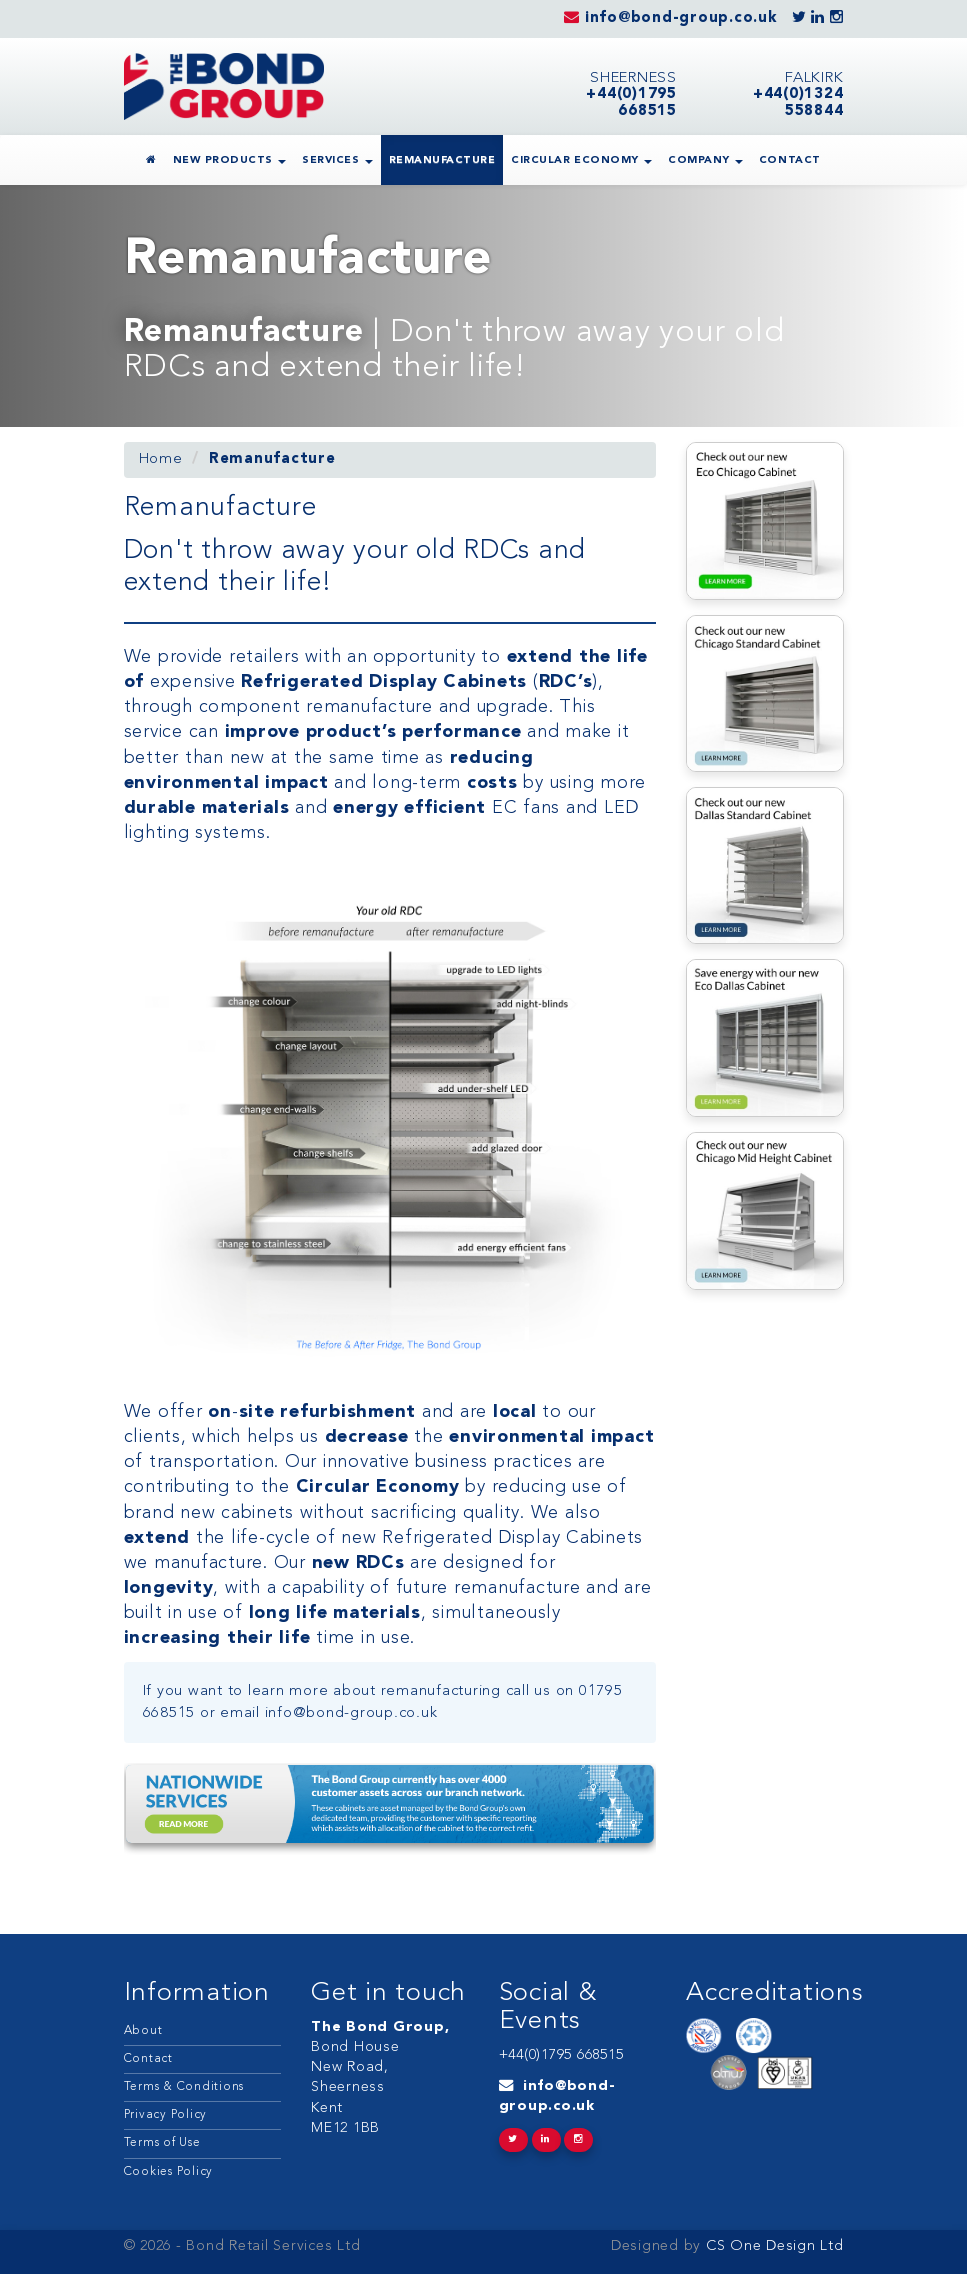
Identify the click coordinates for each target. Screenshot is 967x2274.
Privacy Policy (166, 2115)
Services (337, 160)
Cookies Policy (169, 2172)
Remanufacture (442, 160)
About (143, 2031)
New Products (230, 160)
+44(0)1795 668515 (561, 2055)
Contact (790, 160)
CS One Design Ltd (772, 2246)
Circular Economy (581, 160)
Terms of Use (162, 2143)
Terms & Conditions (184, 2087)
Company (705, 160)
